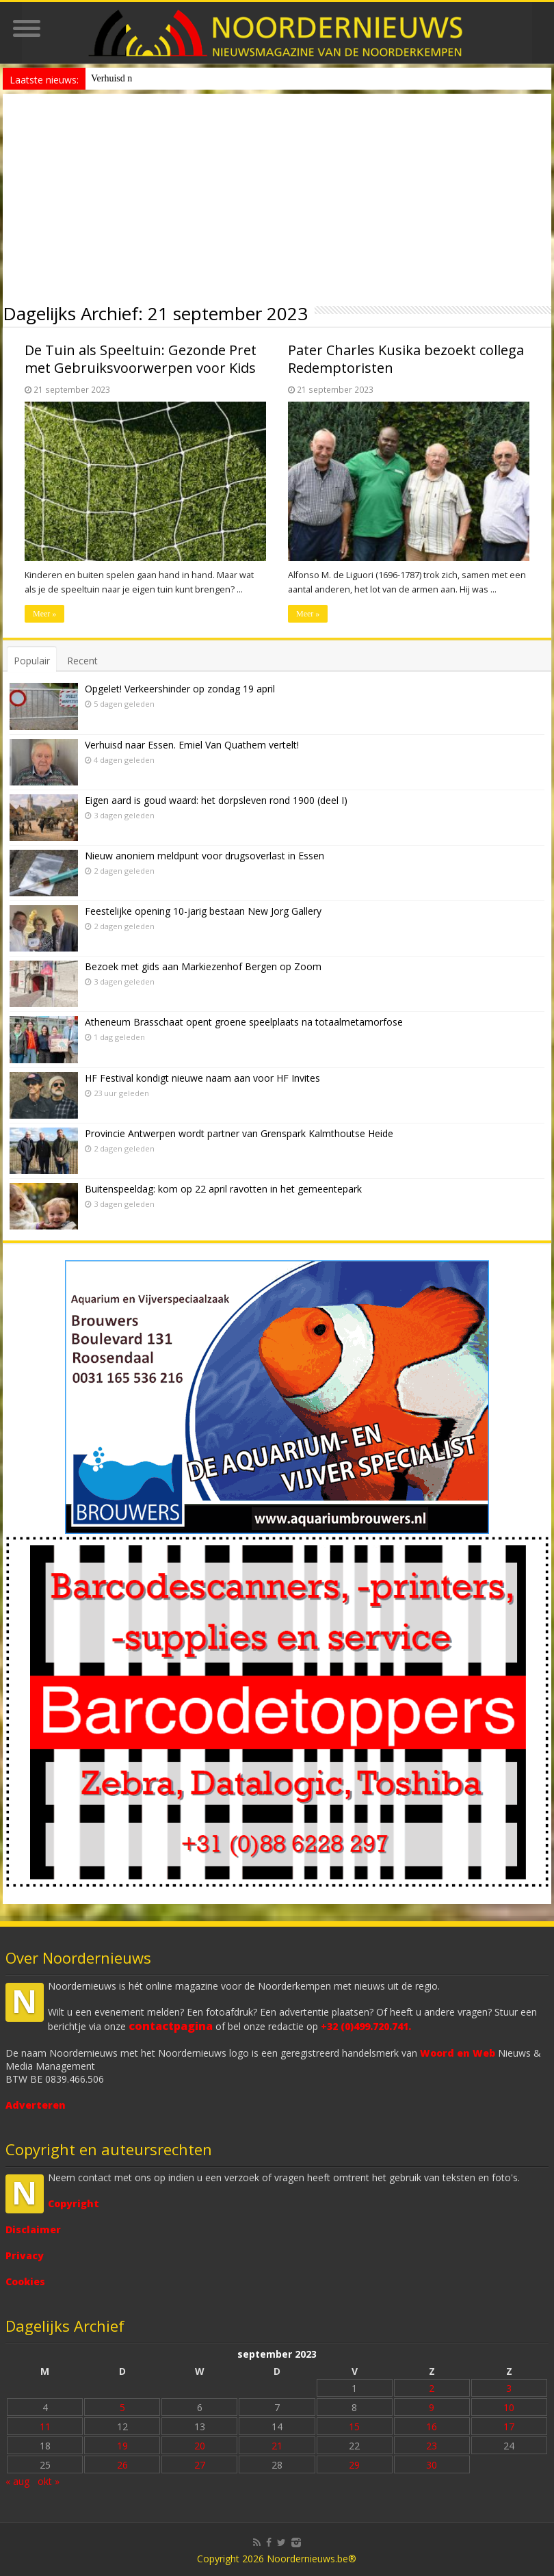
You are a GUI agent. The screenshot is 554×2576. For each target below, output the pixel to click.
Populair (32, 660)
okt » (49, 2481)
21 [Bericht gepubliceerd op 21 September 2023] (277, 2445)
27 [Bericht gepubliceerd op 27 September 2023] (199, 2464)
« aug (17, 2481)
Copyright (73, 2203)
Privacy (24, 2255)
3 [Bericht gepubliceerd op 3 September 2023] (509, 2388)
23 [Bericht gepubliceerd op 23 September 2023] (431, 2445)
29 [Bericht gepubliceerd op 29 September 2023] (354, 2464)
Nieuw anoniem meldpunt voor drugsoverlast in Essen (195, 78)
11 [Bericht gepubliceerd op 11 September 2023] (45, 2426)
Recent (82, 660)
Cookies (25, 2281)
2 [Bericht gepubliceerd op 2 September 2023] (431, 2388)
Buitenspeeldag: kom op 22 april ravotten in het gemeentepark (223, 1188)
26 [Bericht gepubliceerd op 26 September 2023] (122, 2464)
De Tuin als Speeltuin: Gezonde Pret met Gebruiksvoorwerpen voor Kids (140, 359)
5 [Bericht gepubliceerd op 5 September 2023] (122, 2407)
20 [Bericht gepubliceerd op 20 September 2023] (199, 2445)
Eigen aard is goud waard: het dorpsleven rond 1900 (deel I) (216, 800)
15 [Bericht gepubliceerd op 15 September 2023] (354, 2426)
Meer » (44, 614)
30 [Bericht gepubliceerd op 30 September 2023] (431, 2464)
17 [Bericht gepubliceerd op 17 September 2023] (508, 2426)
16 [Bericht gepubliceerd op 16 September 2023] (431, 2426)
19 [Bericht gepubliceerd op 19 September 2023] (122, 2445)
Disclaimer (33, 2229)
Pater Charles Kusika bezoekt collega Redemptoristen (406, 359)
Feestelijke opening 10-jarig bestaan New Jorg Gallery (203, 911)
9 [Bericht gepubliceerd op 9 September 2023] (431, 2407)
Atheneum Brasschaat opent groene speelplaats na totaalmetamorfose (244, 1021)
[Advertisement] (277, 196)
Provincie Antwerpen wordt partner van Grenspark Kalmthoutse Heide (239, 1133)
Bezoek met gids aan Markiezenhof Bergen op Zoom (203, 966)
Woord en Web (457, 2052)
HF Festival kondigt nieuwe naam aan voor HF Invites (202, 1077)
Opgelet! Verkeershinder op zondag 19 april (180, 688)
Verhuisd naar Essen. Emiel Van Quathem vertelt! (192, 744)
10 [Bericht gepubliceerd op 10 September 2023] (508, 2407)
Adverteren (35, 2104)
